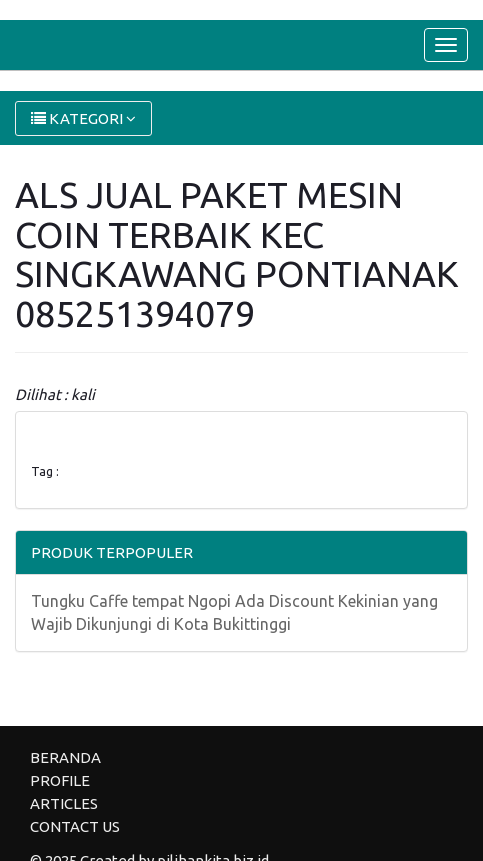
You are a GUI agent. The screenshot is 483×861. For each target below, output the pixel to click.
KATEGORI (83, 118)
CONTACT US (75, 826)
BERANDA (65, 757)
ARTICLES (64, 803)
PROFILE (60, 780)
